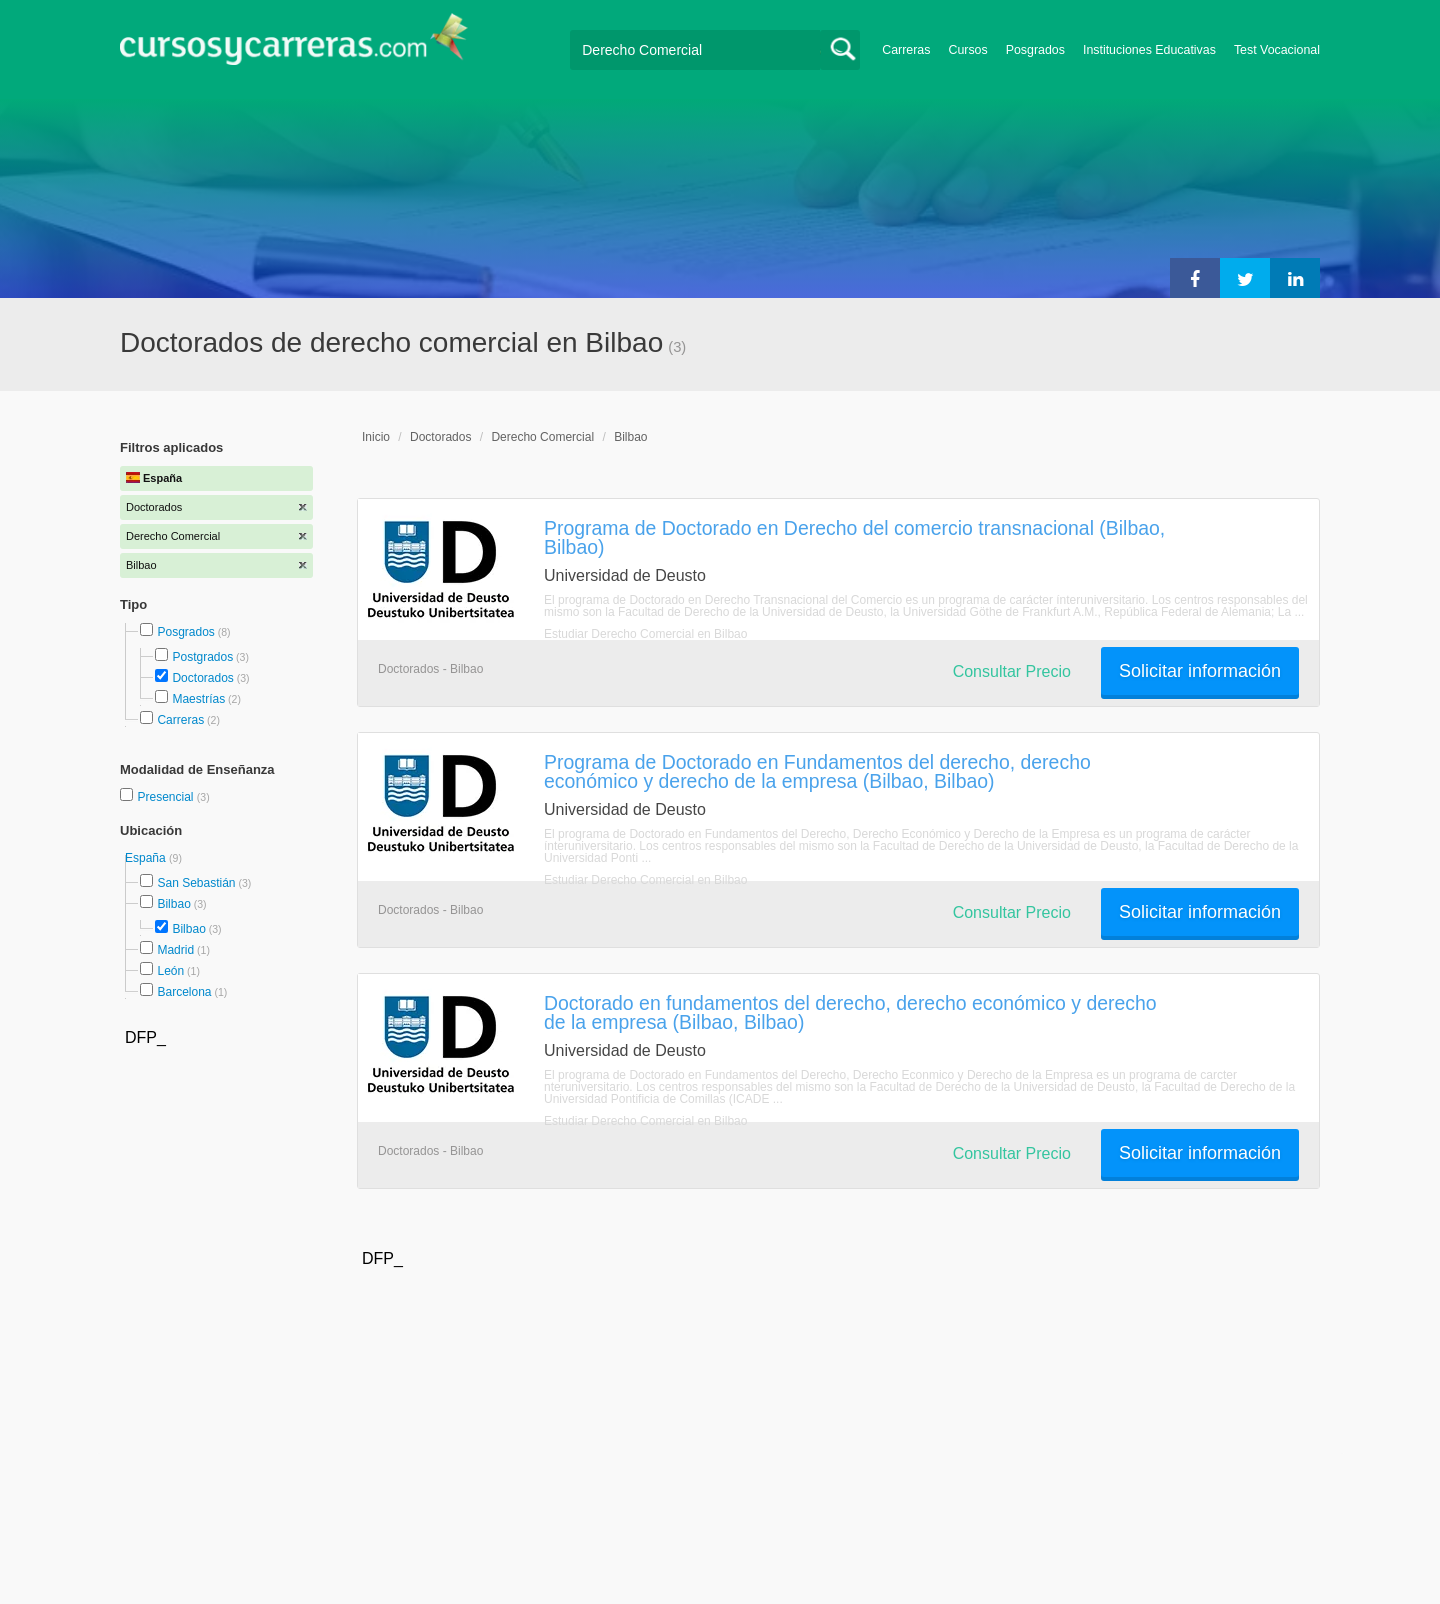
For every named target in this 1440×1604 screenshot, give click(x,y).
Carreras (906, 50)
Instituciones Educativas (1149, 50)
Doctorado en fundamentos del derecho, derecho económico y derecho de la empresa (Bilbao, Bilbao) (850, 1012)
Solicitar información (1200, 671)
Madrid (175, 950)
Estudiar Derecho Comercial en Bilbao (645, 634)
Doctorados (202, 678)
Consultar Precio (1012, 671)
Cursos (967, 50)
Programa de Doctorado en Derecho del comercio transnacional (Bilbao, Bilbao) (854, 537)
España (147, 858)
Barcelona (184, 992)
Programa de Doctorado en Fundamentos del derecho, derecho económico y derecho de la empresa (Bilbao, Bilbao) (817, 771)
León (170, 971)
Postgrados (202, 657)
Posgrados (1035, 50)
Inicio (376, 437)
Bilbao (173, 904)
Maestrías (198, 699)
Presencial (166, 797)
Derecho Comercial (542, 437)
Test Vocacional (1277, 50)
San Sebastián (196, 883)
